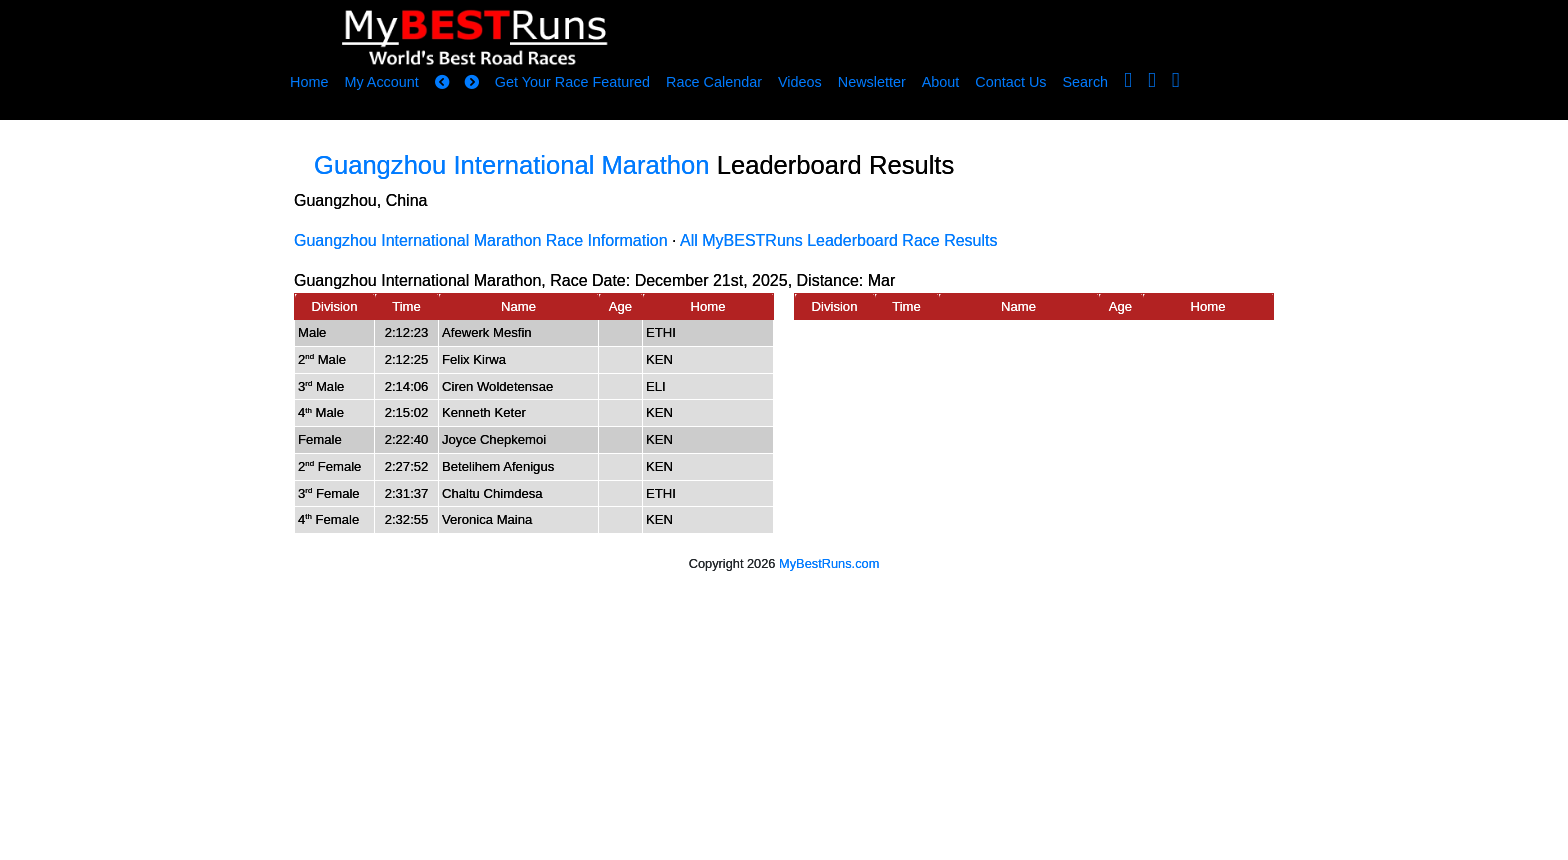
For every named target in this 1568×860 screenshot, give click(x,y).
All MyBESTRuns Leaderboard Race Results (838, 240)
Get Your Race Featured (572, 82)
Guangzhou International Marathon (512, 165)
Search (1086, 82)
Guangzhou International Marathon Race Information (481, 240)
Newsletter (872, 82)
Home (309, 82)
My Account (381, 82)
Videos (800, 82)
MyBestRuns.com (829, 563)
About (941, 82)
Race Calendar (714, 82)
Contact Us (1010, 82)
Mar (882, 280)
